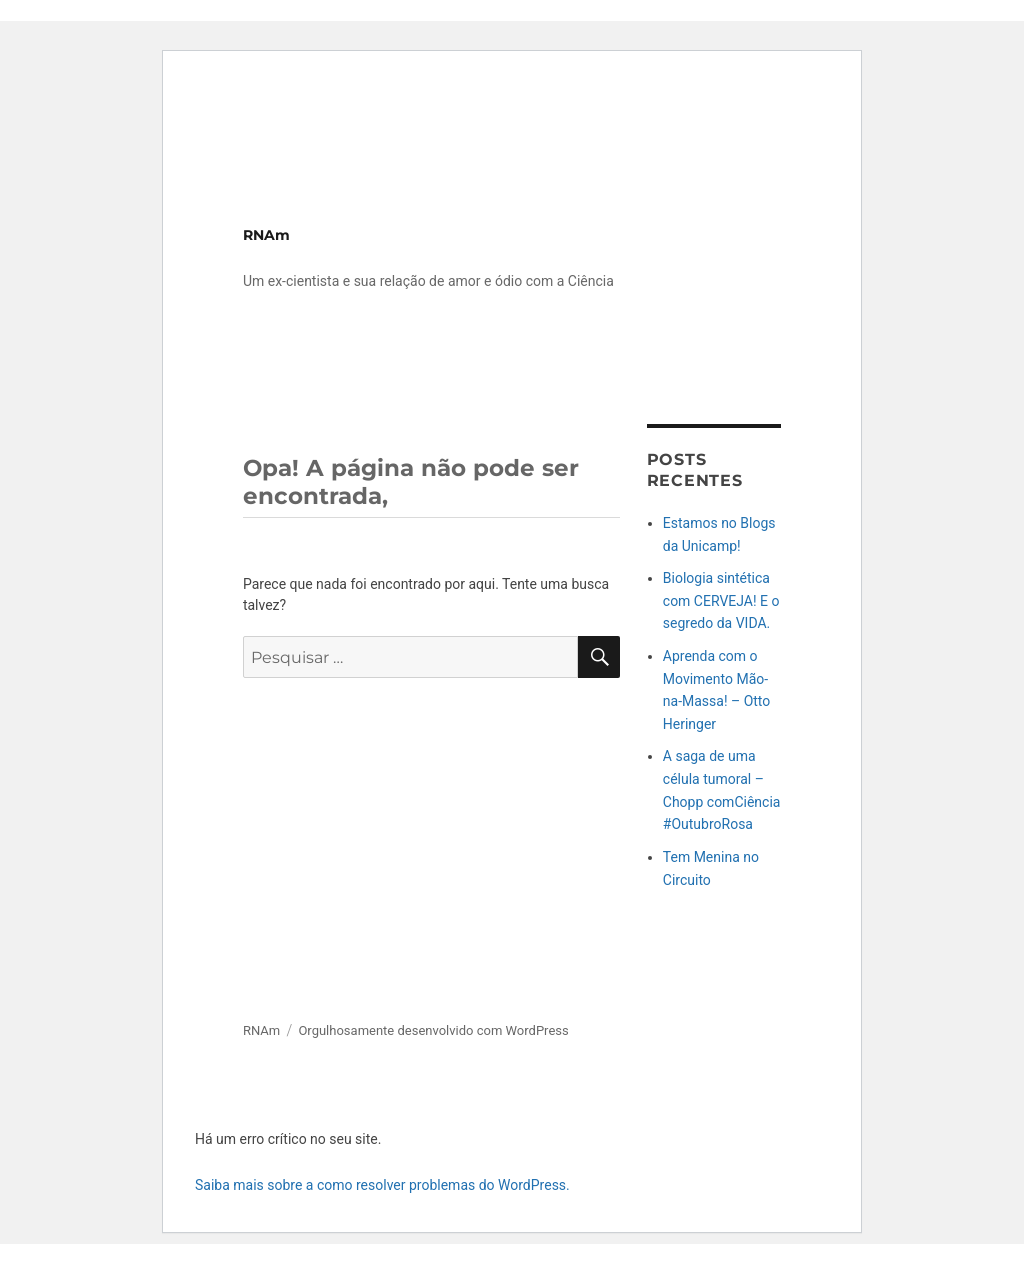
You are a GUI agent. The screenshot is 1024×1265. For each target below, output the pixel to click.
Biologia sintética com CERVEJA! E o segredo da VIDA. (721, 600)
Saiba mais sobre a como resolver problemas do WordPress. (382, 1185)
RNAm (266, 235)
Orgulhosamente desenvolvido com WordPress (433, 1030)
